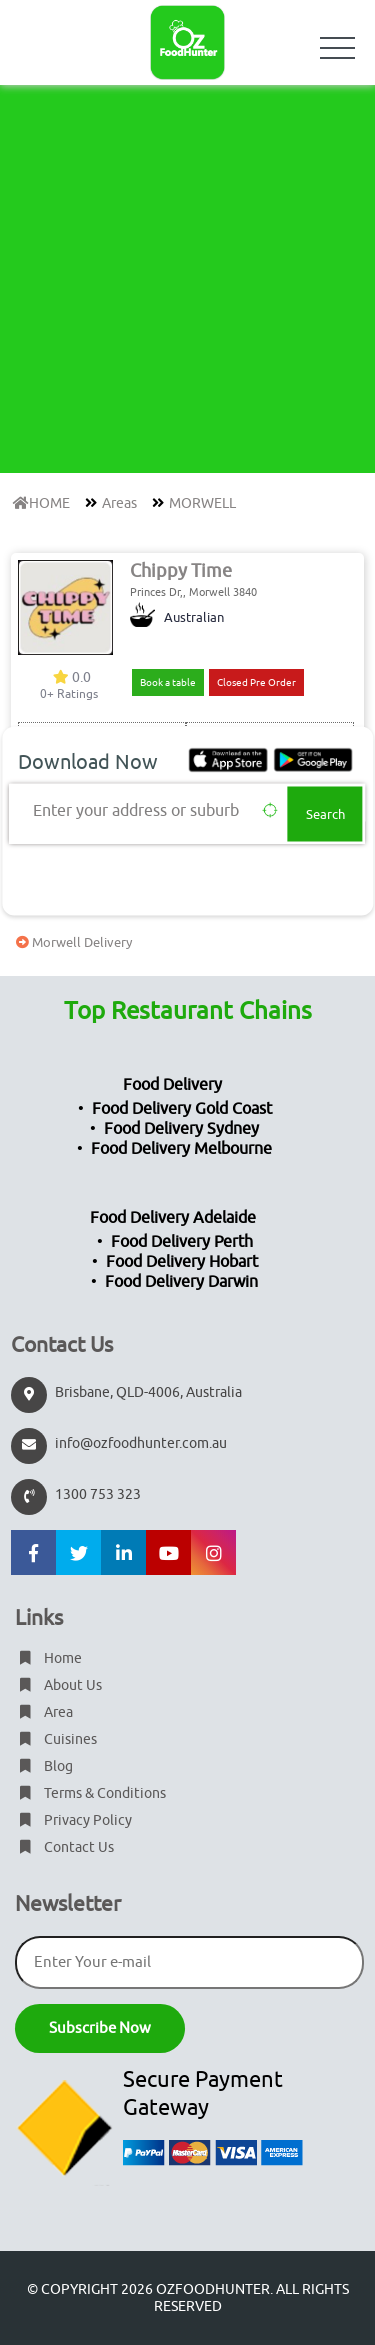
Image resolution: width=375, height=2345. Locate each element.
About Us (58, 1685)
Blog (44, 1766)
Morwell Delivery (71, 942)
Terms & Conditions (90, 1793)
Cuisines (56, 1739)
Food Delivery (172, 1085)
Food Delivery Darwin (181, 1282)
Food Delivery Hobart (182, 1262)
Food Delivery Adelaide (173, 1218)
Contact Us (64, 1847)
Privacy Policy (73, 1820)
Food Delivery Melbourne (181, 1149)
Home (48, 1658)
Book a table (168, 682)
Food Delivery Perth (182, 1242)
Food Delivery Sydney (181, 1129)
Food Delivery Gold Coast (182, 1109)
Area (44, 1712)
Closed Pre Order (256, 682)
